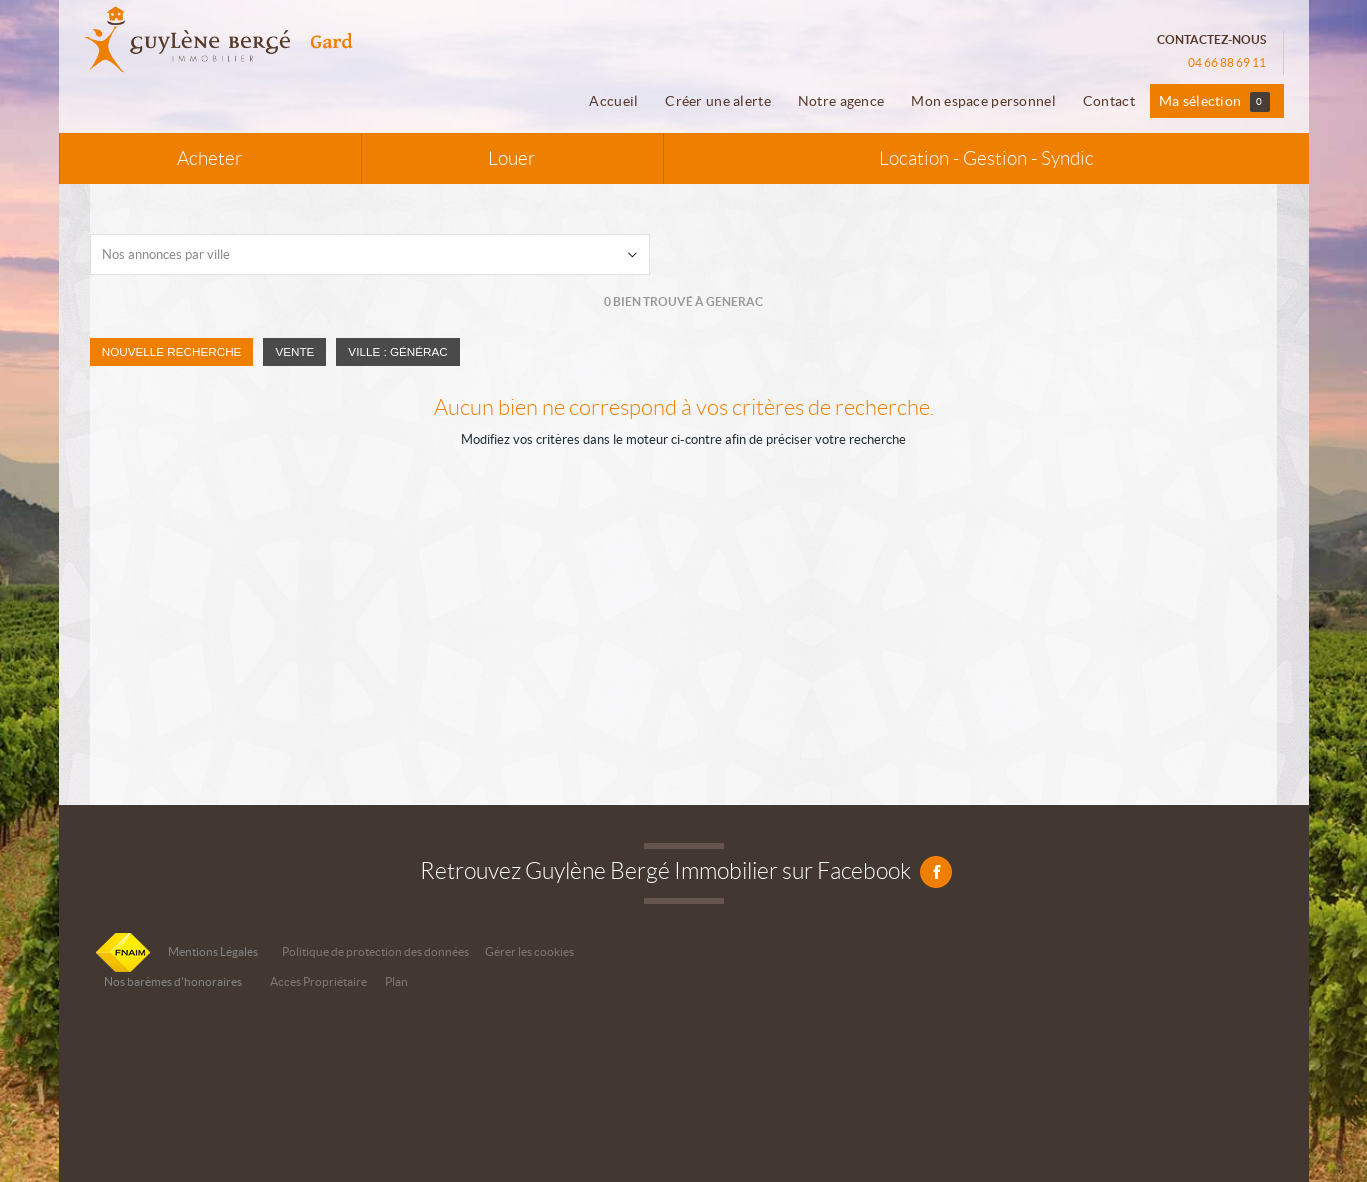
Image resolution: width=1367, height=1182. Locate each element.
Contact (1109, 101)
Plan (396, 981)
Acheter (210, 158)
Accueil (613, 101)
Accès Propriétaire (318, 981)
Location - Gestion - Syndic (986, 158)
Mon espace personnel (983, 101)
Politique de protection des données (375, 951)
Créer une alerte (718, 101)
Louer (512, 158)
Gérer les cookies (529, 951)
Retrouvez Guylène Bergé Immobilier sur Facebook (683, 871)
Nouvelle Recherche (172, 351)
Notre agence (841, 101)
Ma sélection (1214, 102)
